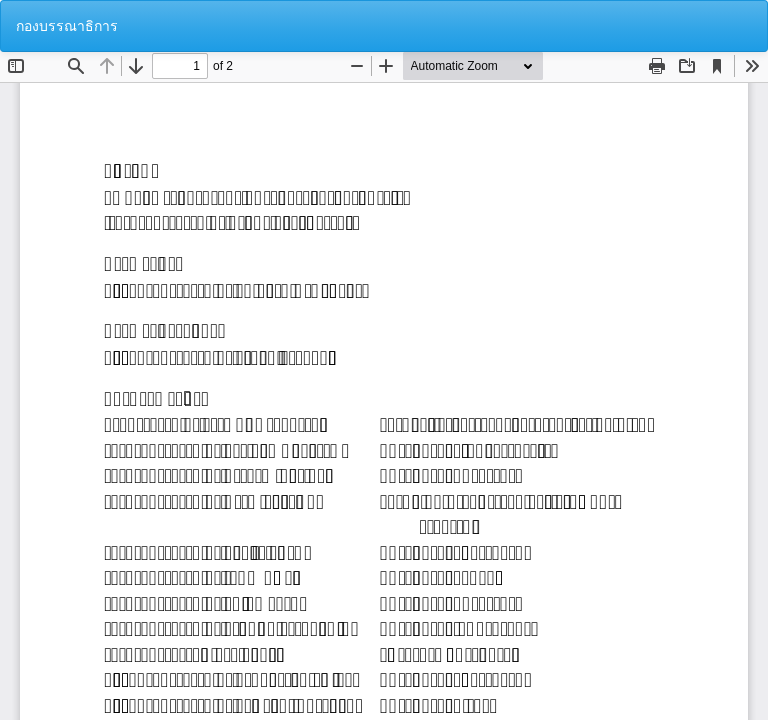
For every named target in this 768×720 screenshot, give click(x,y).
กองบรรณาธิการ (67, 26)
